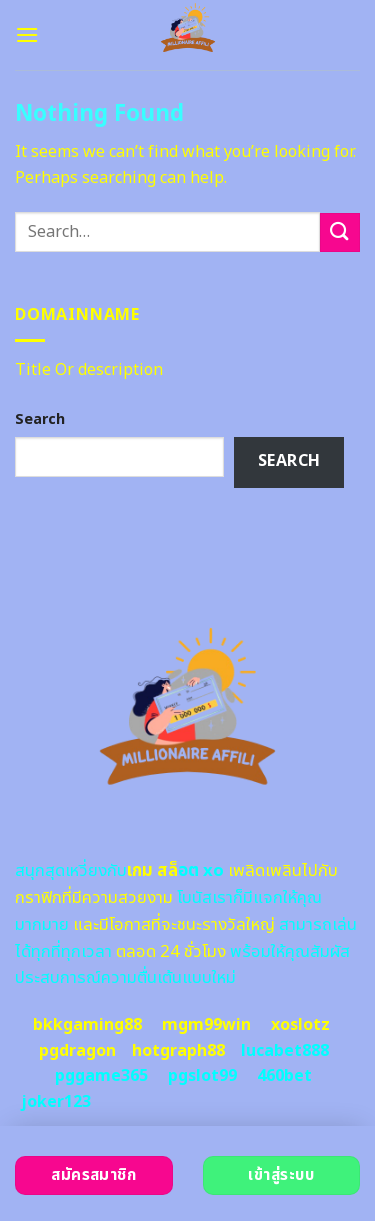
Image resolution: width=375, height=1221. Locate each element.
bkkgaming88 (87, 1025)
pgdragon (77, 1051)
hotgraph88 (178, 1051)
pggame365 (101, 1076)
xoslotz (300, 1025)
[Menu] (27, 34)
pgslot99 (202, 1076)
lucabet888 (285, 1051)
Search (40, 419)
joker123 (56, 1102)
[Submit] (340, 232)
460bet (284, 1076)
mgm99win (206, 1025)
